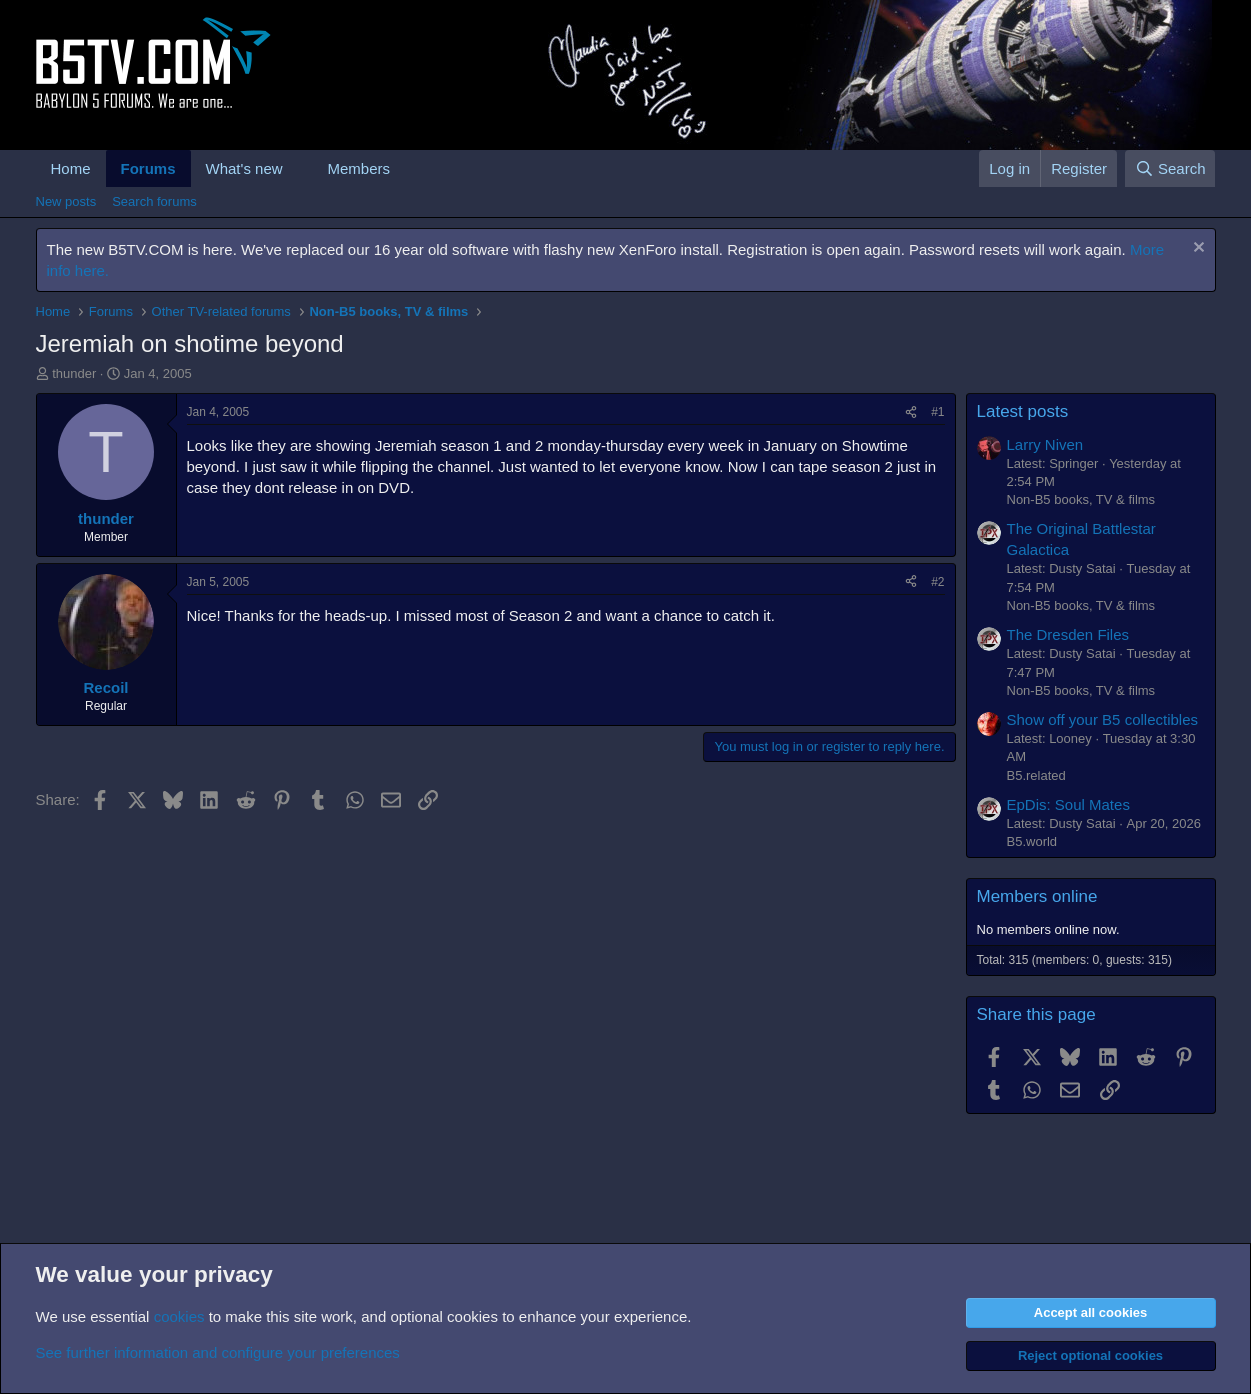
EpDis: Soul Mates (1068, 804)
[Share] (911, 412)
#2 (937, 582)
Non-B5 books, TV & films (1081, 499)
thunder (74, 373)
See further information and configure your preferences (218, 1352)
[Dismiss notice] (1196, 249)
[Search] (1170, 168)
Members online (1037, 896)
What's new (244, 168)
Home (71, 168)
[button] (298, 168)
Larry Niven (1045, 444)
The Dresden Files (1068, 634)
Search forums (154, 201)
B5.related (1036, 775)
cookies (179, 1316)
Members (358, 168)
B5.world (1032, 841)
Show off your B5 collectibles (1103, 719)
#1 (937, 412)
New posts (66, 201)
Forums (148, 168)
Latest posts (1023, 411)
